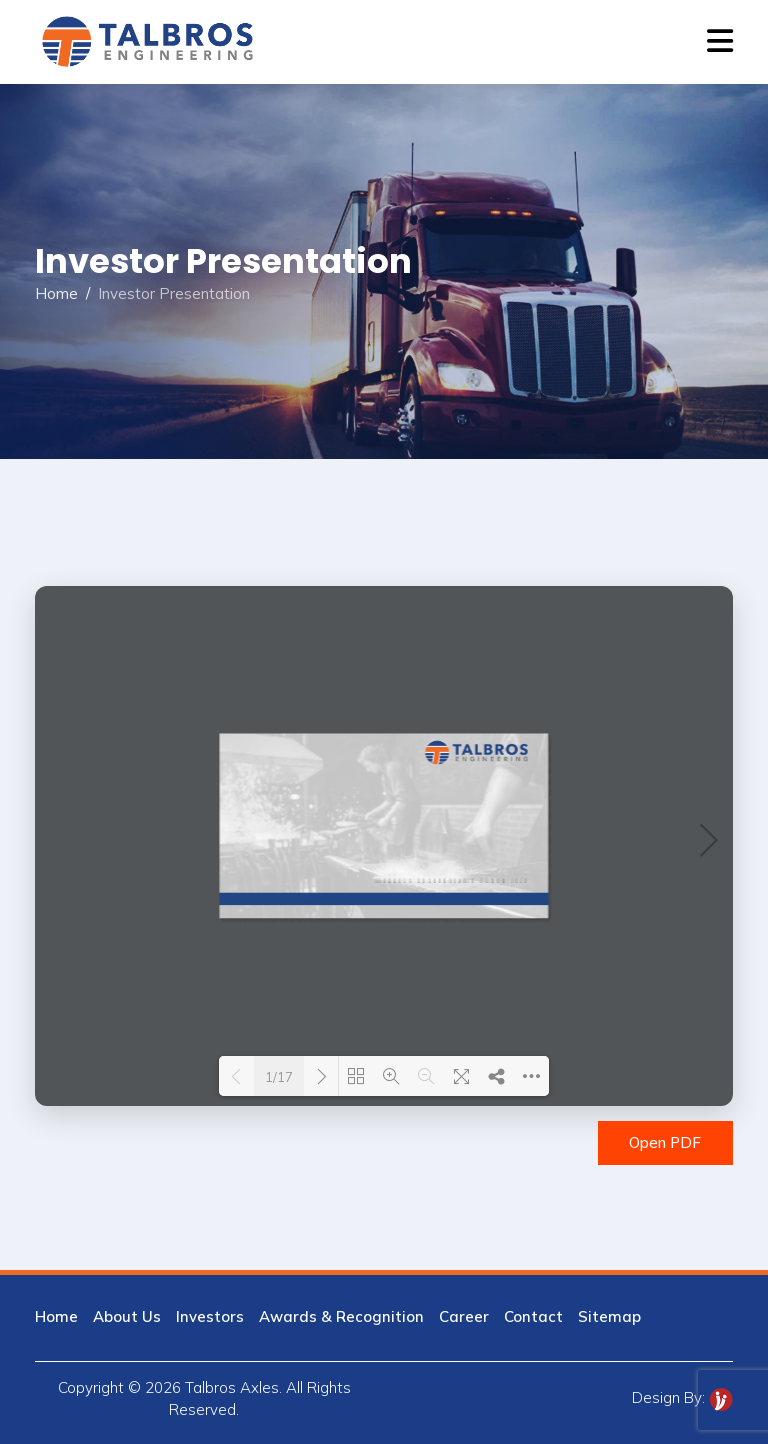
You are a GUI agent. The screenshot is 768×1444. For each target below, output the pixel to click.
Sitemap (609, 1316)
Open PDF (665, 1142)
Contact (533, 1316)
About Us (127, 1316)
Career (464, 1316)
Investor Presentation (174, 293)
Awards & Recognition (341, 1316)
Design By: (682, 1397)
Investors (210, 1316)
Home (56, 293)
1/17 (279, 1077)
